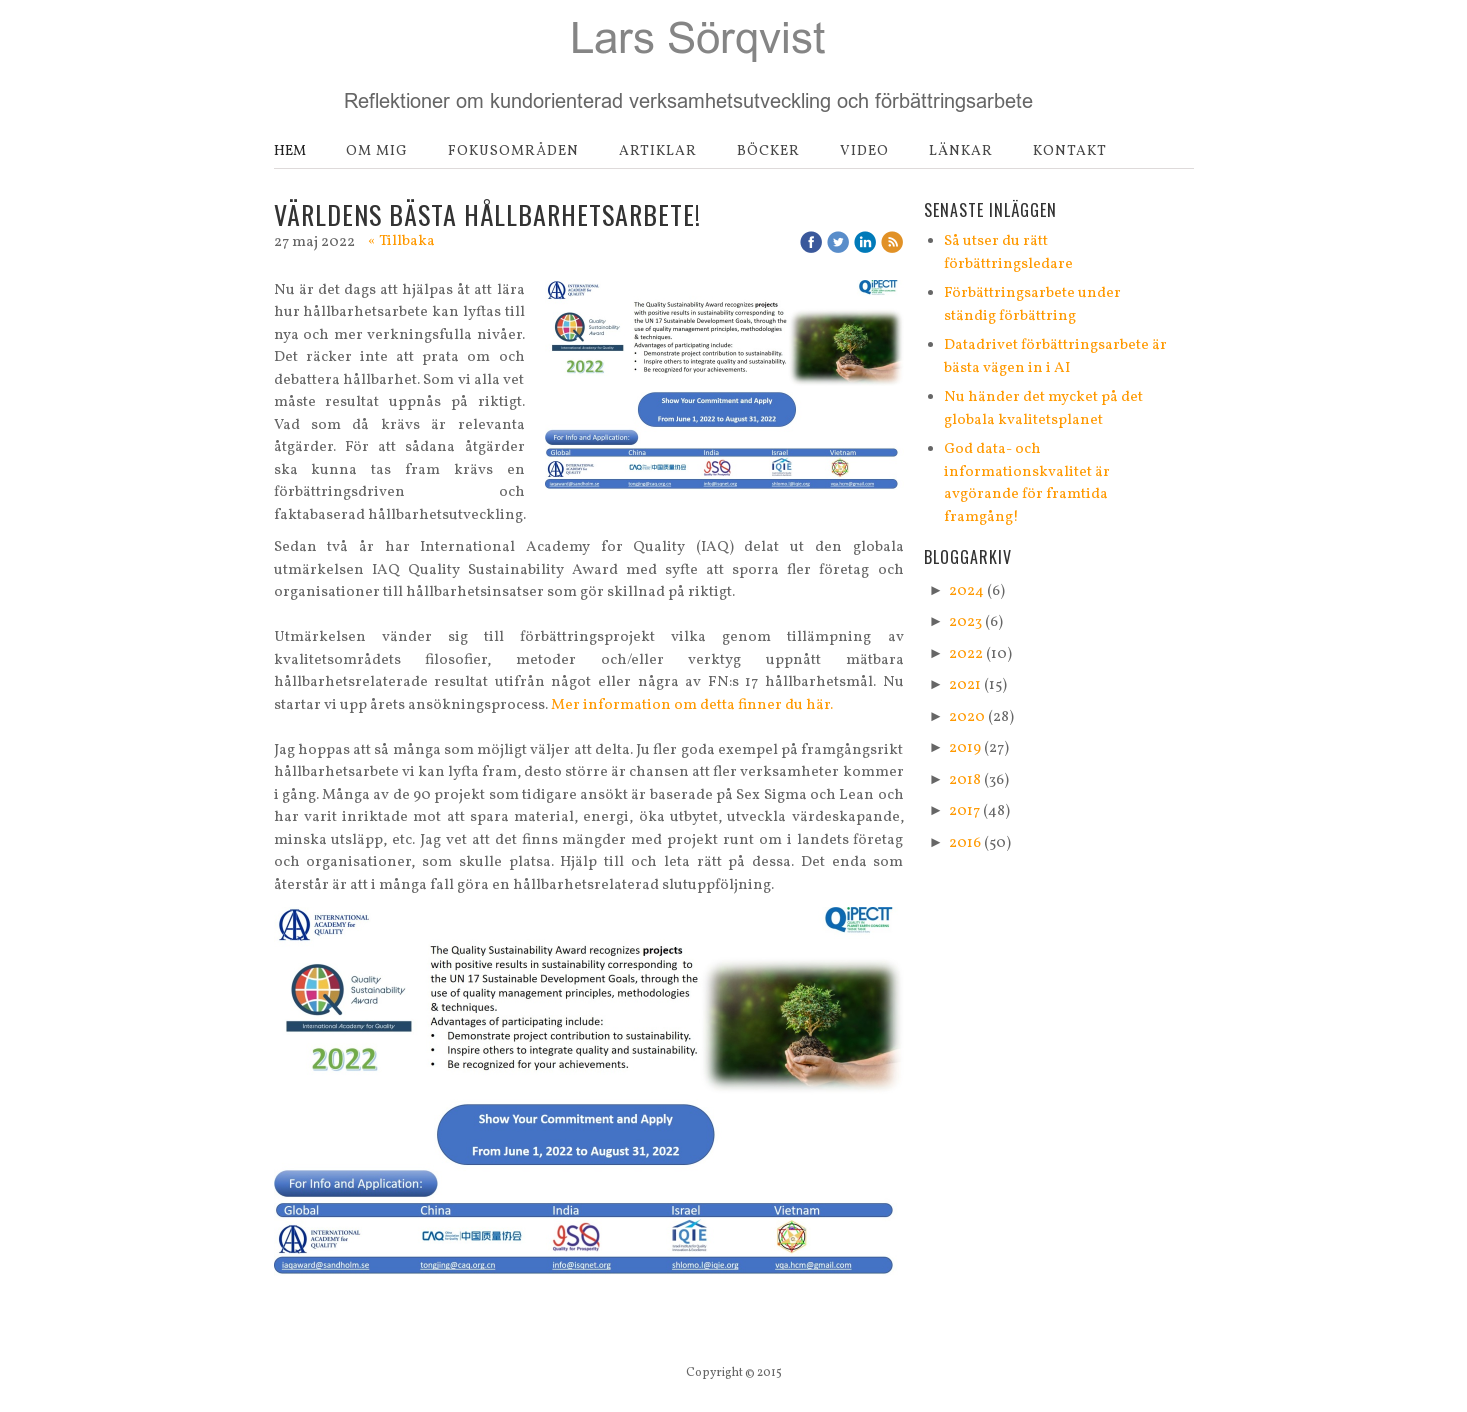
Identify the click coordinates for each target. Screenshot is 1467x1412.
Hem (290, 151)
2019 (965, 748)
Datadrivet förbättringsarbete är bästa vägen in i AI (1055, 357)
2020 (967, 717)
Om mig (377, 151)
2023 (965, 622)
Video (864, 151)
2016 (965, 843)
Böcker (768, 151)
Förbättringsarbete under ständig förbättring (1032, 305)
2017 (964, 811)
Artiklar (658, 151)
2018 (965, 780)
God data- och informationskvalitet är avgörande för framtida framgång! (1027, 483)
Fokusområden (513, 151)
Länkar (961, 151)
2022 (966, 654)
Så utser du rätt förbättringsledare (1008, 253)
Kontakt (1070, 151)
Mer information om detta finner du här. (692, 705)
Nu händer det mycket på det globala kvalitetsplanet (1043, 409)
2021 (965, 685)
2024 (966, 591)
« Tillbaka (401, 241)
